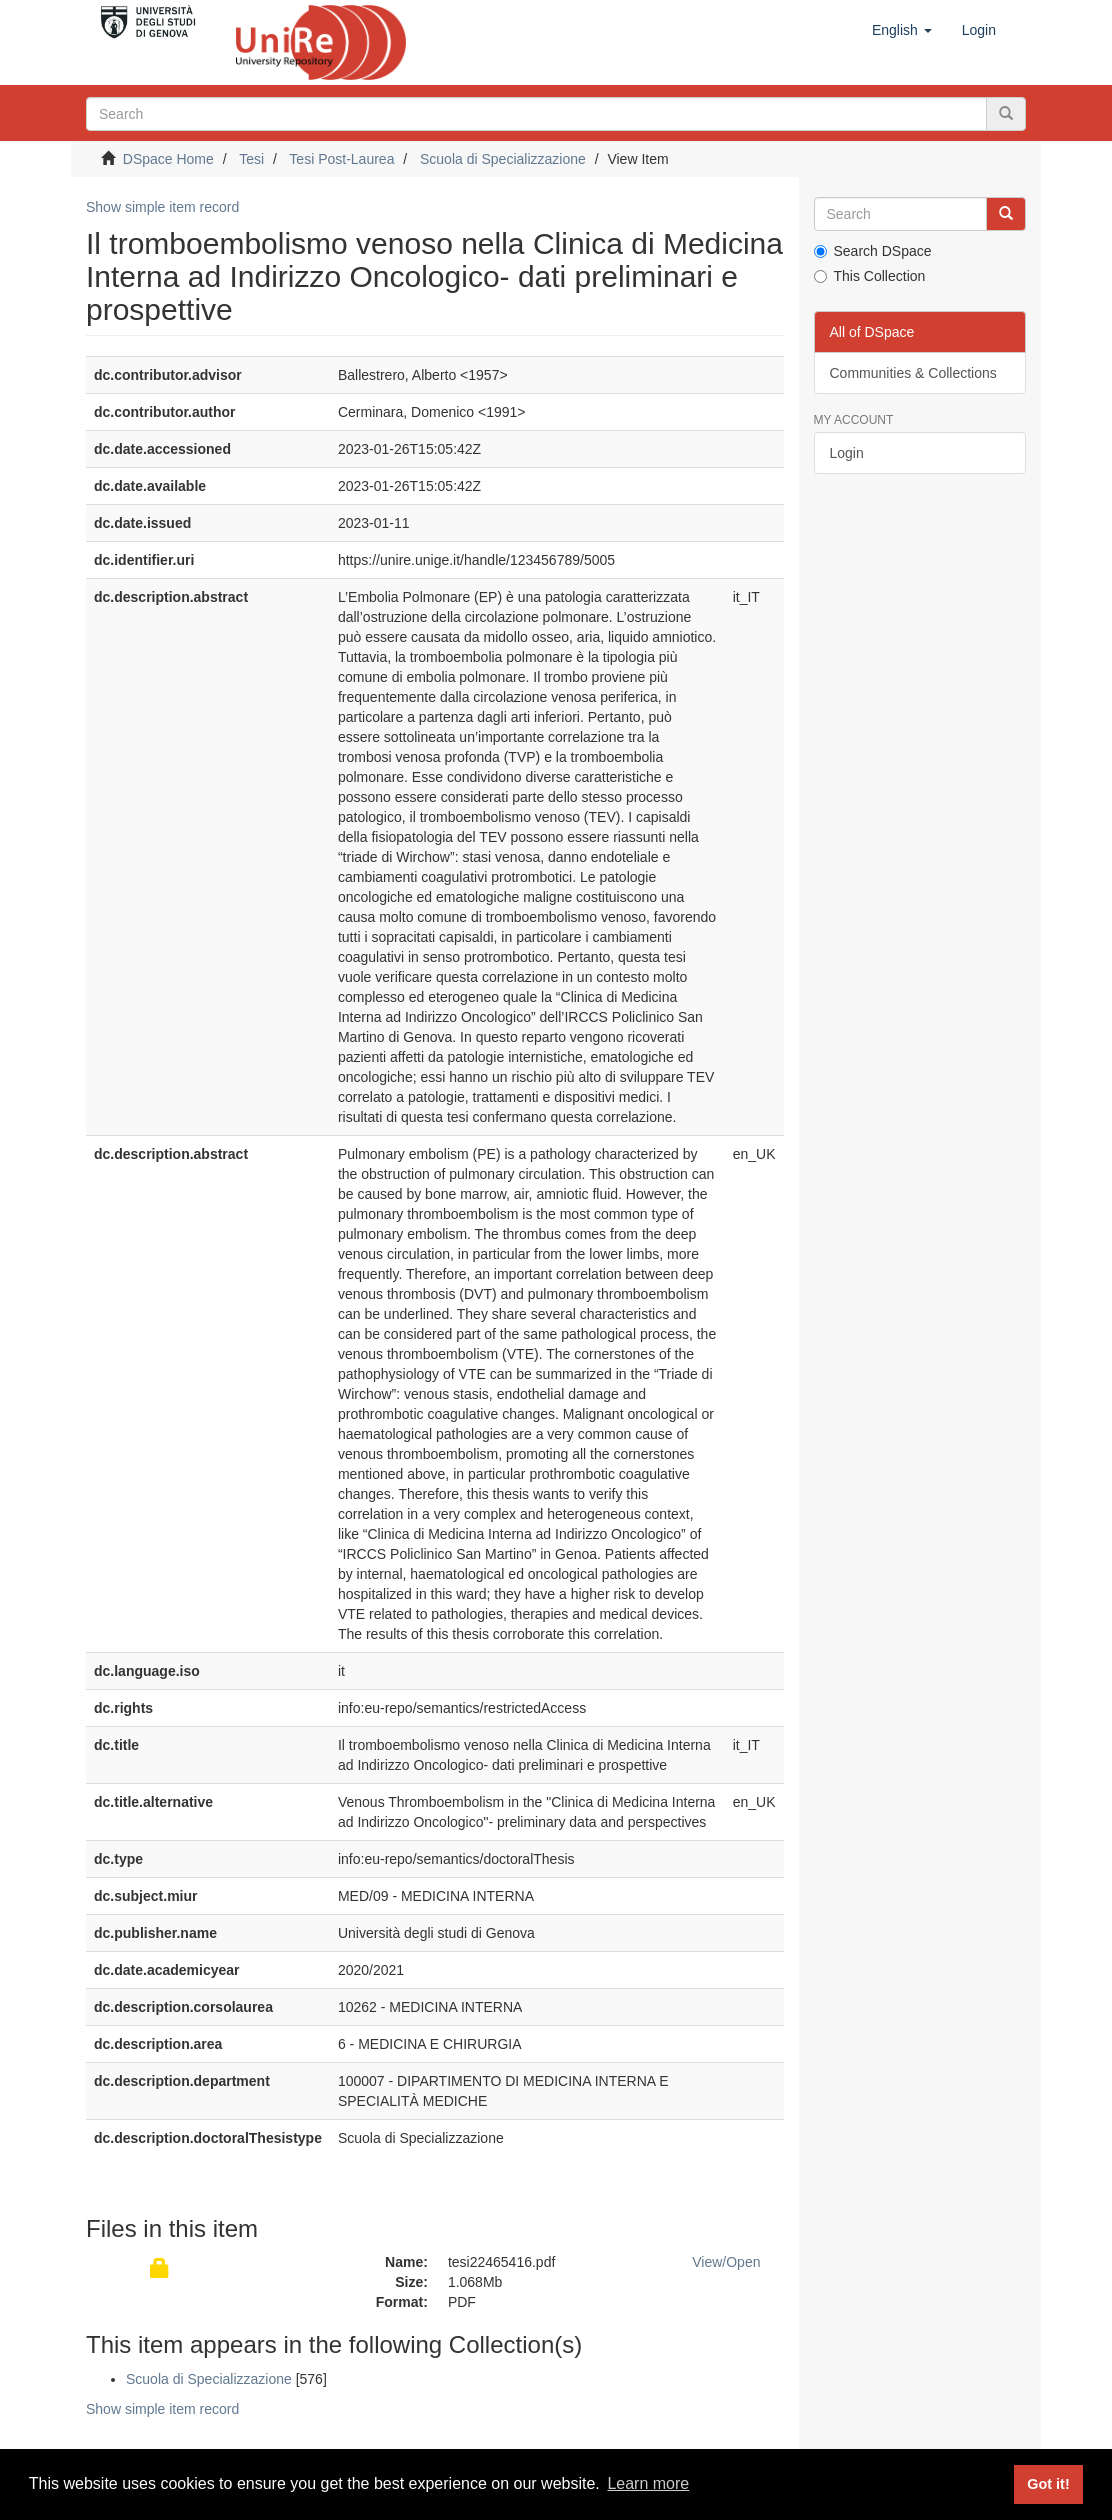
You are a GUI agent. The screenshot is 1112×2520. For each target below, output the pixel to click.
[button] (902, 30)
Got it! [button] (1048, 2484)
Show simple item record (162, 207)
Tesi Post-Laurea (341, 159)
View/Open (726, 2262)
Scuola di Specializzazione (503, 159)
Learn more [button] (648, 2483)
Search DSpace (873, 251)
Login (847, 453)
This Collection (870, 276)
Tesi (251, 159)
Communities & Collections (913, 373)
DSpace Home (168, 159)
